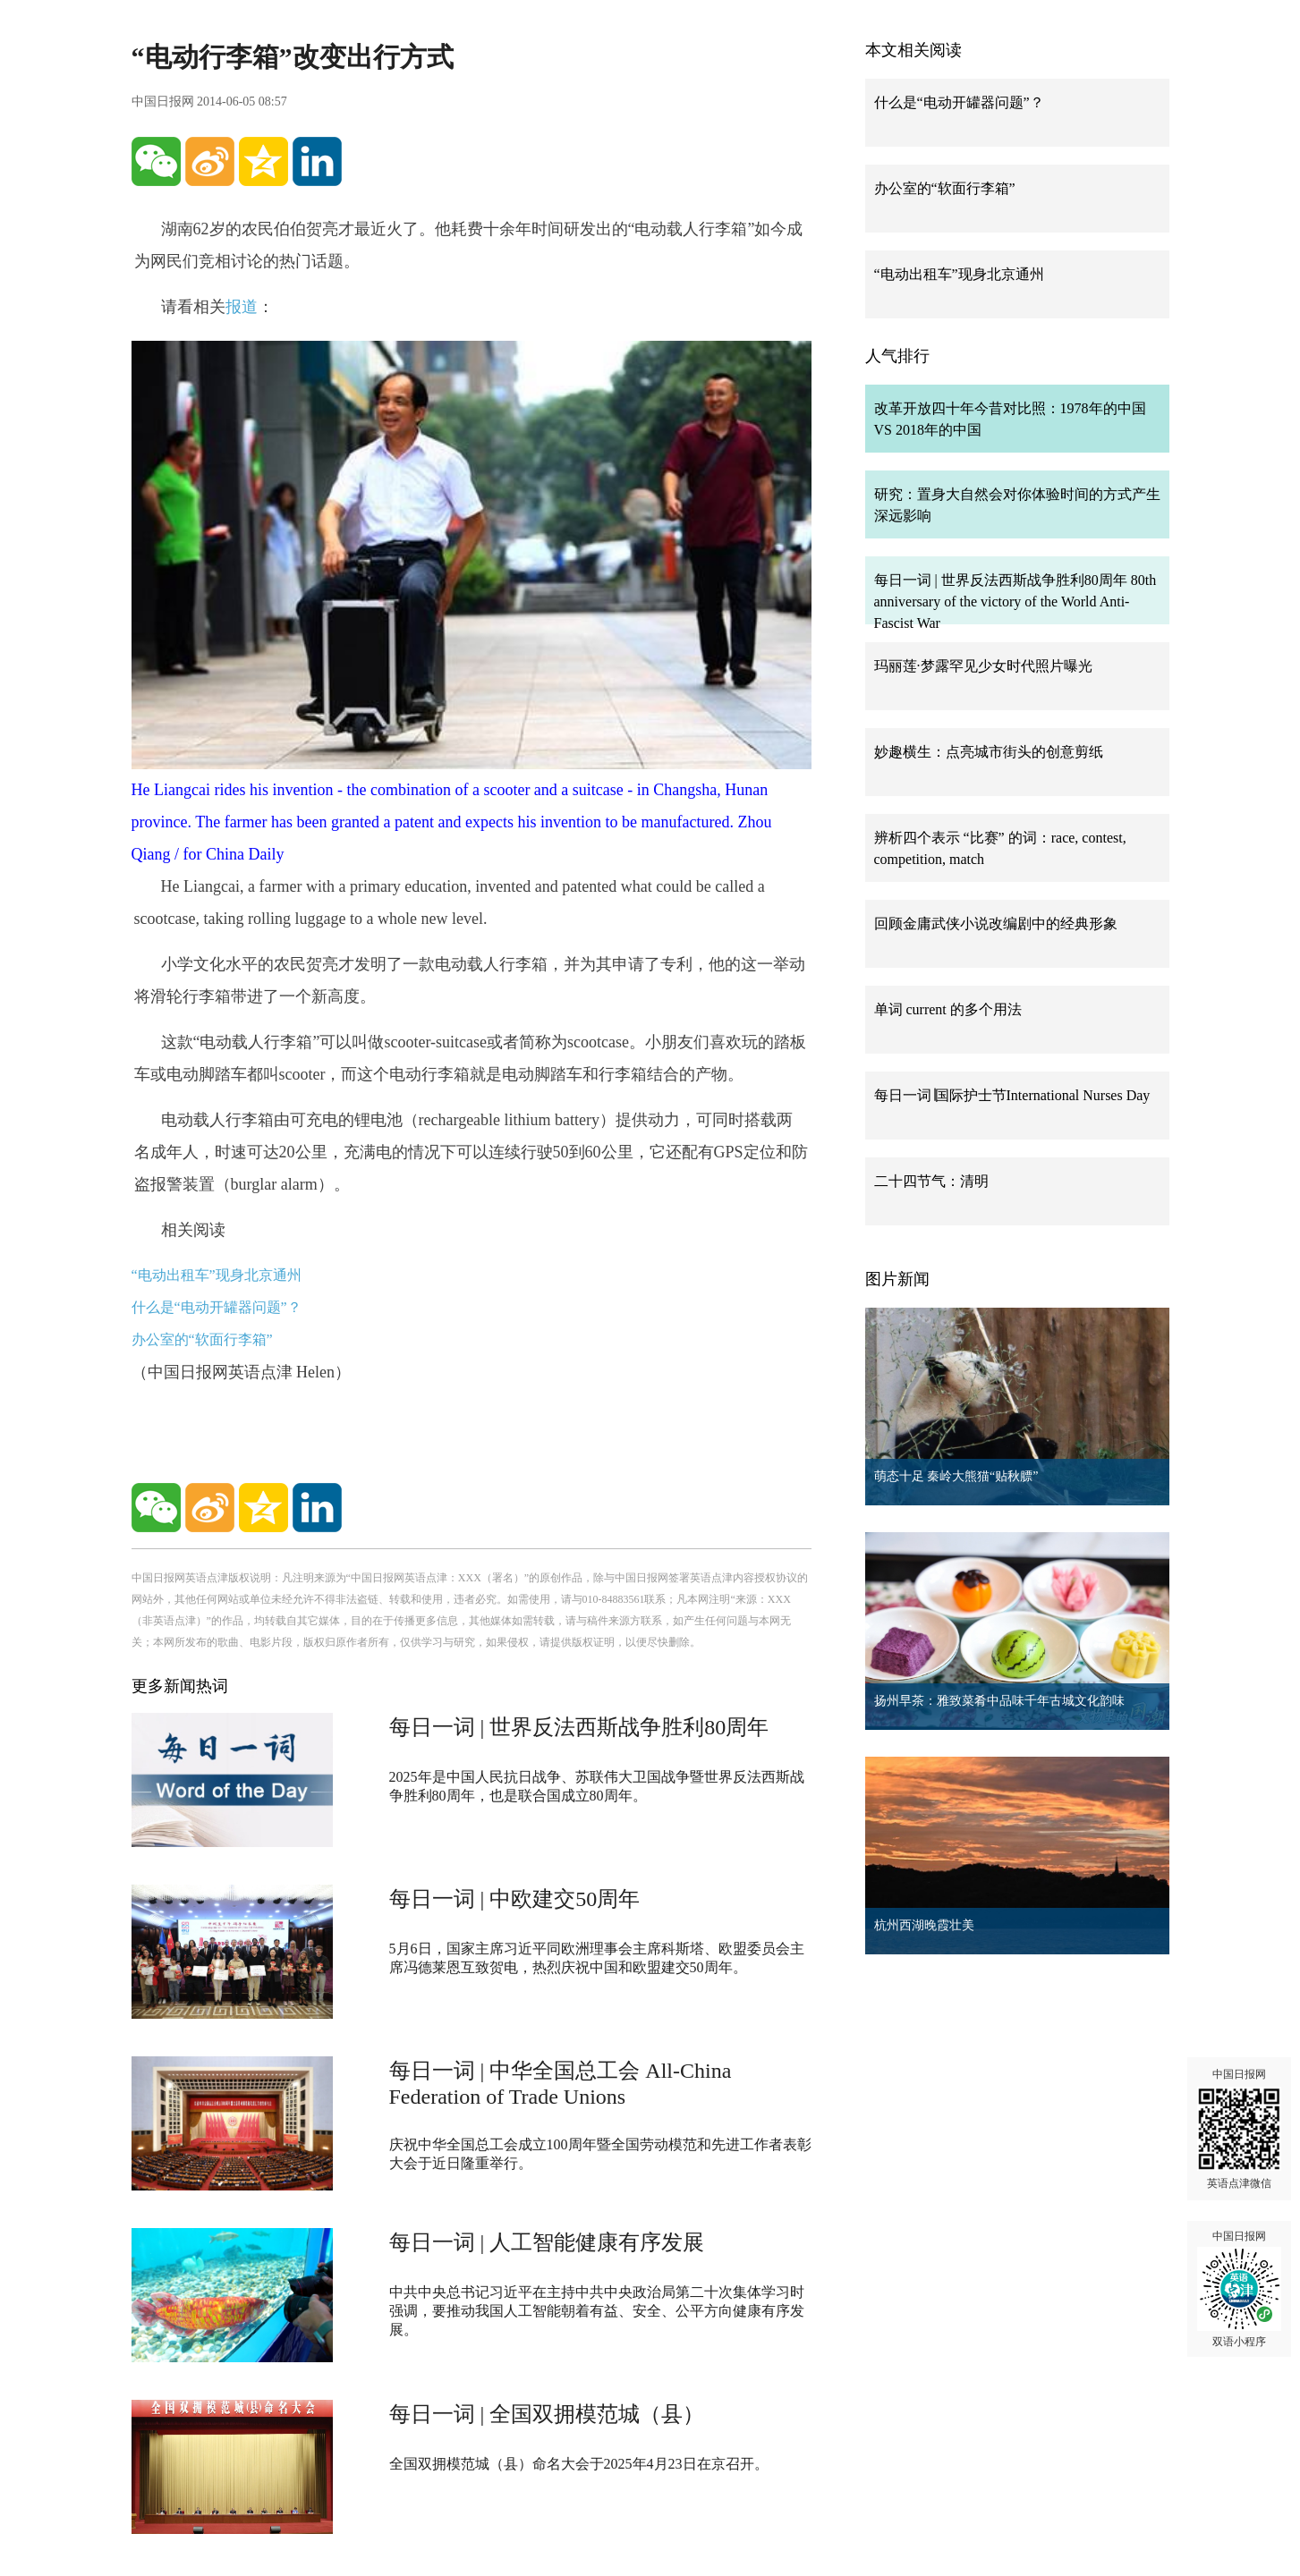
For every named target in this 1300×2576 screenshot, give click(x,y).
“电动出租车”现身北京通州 (217, 1275)
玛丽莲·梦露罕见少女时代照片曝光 (983, 666)
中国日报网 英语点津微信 (1239, 2129)
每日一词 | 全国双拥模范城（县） (547, 2414)
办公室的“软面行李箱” (202, 1339)
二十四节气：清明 (931, 1181)
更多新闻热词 (180, 1686)
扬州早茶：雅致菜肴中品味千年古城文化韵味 (999, 1700)
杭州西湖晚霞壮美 (924, 1925)
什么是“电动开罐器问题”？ (217, 1307)
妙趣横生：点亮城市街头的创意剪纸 (988, 751)
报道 (241, 307)
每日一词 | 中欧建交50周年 (515, 1899)
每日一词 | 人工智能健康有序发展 (547, 2242)
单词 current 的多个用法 (948, 1009)
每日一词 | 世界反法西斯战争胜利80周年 (579, 1727)
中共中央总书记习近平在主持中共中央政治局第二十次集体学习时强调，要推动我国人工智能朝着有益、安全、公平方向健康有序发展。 (596, 2310)
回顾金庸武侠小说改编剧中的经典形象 (995, 923)
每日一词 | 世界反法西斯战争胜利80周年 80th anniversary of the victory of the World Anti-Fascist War (1015, 601)
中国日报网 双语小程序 (1239, 2289)
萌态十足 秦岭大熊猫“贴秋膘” (956, 1476)
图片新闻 (897, 1279)
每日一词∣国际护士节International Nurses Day (1012, 1095)
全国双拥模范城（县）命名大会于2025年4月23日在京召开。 (579, 2463)
